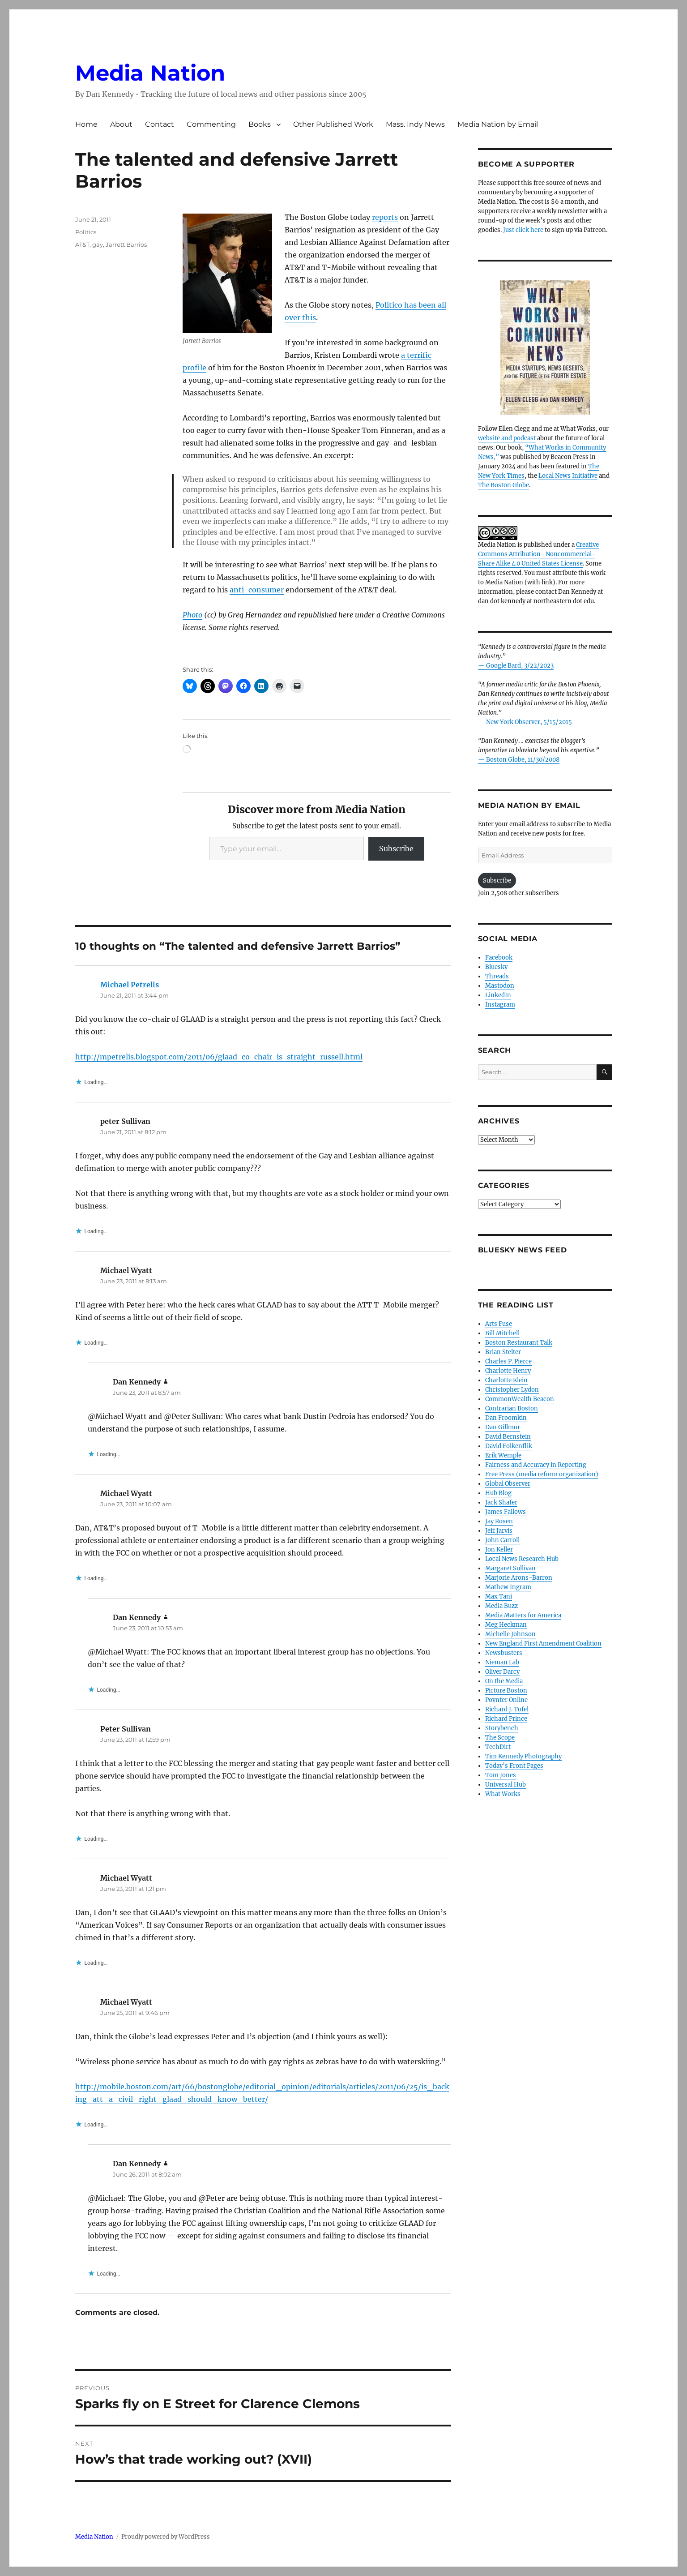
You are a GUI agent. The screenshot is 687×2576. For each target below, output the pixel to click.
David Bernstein (508, 1436)
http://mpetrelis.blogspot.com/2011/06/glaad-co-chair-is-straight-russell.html (219, 1056)
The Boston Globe (503, 485)
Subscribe (396, 848)
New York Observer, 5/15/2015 (529, 722)
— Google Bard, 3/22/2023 (516, 665)
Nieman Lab (502, 1662)
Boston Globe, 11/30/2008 (522, 759)
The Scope (500, 1737)
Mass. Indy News (415, 124)
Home (86, 124)
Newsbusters (503, 1653)
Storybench (501, 1728)
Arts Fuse (498, 1324)
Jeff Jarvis (498, 1530)
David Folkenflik (508, 1446)
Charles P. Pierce (508, 1361)
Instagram (500, 1004)
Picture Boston (506, 1690)
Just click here (523, 230)
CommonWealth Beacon (519, 1399)
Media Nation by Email (497, 124)
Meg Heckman (506, 1625)
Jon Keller (499, 1549)
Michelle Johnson (510, 1634)
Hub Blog (498, 1493)
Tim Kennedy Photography (523, 1756)
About (121, 124)
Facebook (498, 957)
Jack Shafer (501, 1502)
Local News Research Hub (522, 1559)
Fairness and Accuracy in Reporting (535, 1465)
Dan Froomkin (506, 1418)
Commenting (211, 124)
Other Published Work (333, 124)
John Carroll (502, 1540)
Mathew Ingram (508, 1587)
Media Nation (150, 73)
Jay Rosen (499, 1521)
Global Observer (507, 1483)
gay (97, 244)
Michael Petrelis (129, 984)
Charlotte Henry (508, 1371)
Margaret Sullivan (510, 1568)
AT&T (82, 244)
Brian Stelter (503, 1352)
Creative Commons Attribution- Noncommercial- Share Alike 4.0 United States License (538, 554)
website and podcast (507, 438)
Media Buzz (501, 1606)
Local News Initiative (567, 476)
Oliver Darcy (502, 1672)
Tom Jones (500, 1775)
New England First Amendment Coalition (543, 1643)
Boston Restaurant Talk (518, 1342)
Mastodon (499, 986)
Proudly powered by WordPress (165, 2537)
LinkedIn (498, 995)
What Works (503, 1794)
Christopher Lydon (512, 1389)
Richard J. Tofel (507, 1709)
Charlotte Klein (506, 1380)
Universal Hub (505, 1784)
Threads (497, 976)
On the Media (504, 1681)
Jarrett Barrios (126, 244)
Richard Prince (506, 1719)
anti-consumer (257, 589)
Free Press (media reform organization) (541, 1474)
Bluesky (496, 967)
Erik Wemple (503, 1455)
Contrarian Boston (511, 1408)
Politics (85, 232)
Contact (159, 124)
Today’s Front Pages (514, 1766)
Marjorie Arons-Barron (518, 1578)
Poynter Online (506, 1700)
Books (259, 124)
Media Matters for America (523, 1615)
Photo (192, 614)
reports (385, 217)
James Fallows (505, 1512)
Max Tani (498, 1596)
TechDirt (498, 1747)
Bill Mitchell (502, 1333)
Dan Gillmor (502, 1427)
